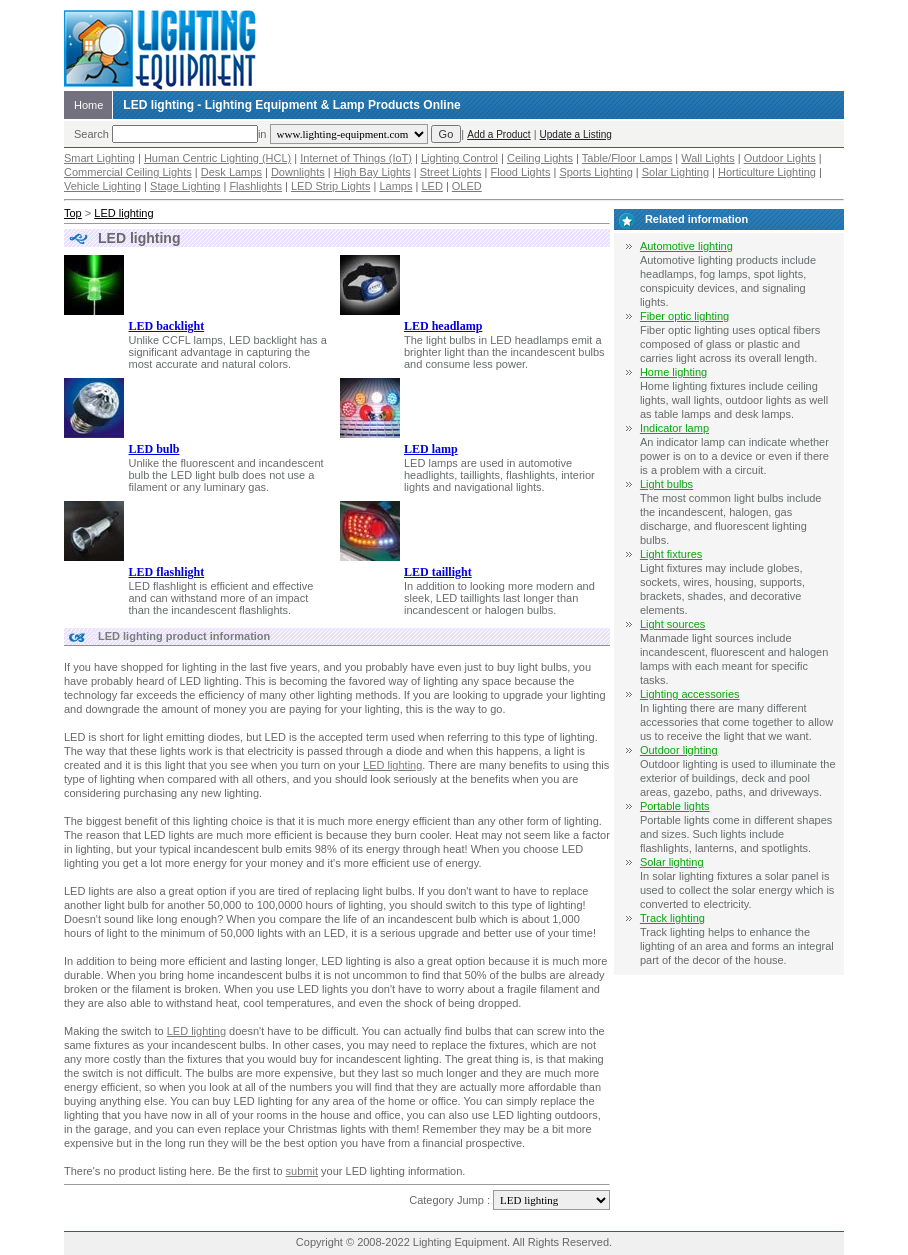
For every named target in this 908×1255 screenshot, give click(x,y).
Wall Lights (707, 158)
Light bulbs (666, 484)
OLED (467, 186)
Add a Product (498, 134)
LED (431, 186)
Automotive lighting (686, 246)
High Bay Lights (372, 172)
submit (302, 1171)
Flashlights (255, 186)
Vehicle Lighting (102, 186)
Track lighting (672, 918)
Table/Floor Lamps (627, 158)
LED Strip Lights (330, 186)
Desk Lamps (231, 172)
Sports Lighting (595, 172)
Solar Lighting (675, 172)
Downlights (298, 172)
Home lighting (673, 372)
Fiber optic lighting (684, 316)
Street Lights (451, 172)
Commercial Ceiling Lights (128, 172)
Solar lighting (672, 862)
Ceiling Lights (540, 158)
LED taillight (438, 572)
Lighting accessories (690, 694)
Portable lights (675, 806)
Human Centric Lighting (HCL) (217, 158)
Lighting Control (459, 158)
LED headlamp (443, 326)
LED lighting (123, 213)
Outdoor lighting (679, 750)
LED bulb (154, 449)
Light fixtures (671, 554)
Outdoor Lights (780, 158)
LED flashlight (167, 572)
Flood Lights (520, 172)
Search (91, 134)
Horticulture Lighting (767, 172)
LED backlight (167, 326)
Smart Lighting (99, 158)
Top (73, 213)
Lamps (395, 186)
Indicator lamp (674, 428)
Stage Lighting (185, 186)
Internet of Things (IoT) (356, 158)
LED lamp (431, 449)
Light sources (672, 624)
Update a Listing (576, 134)
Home (88, 105)
